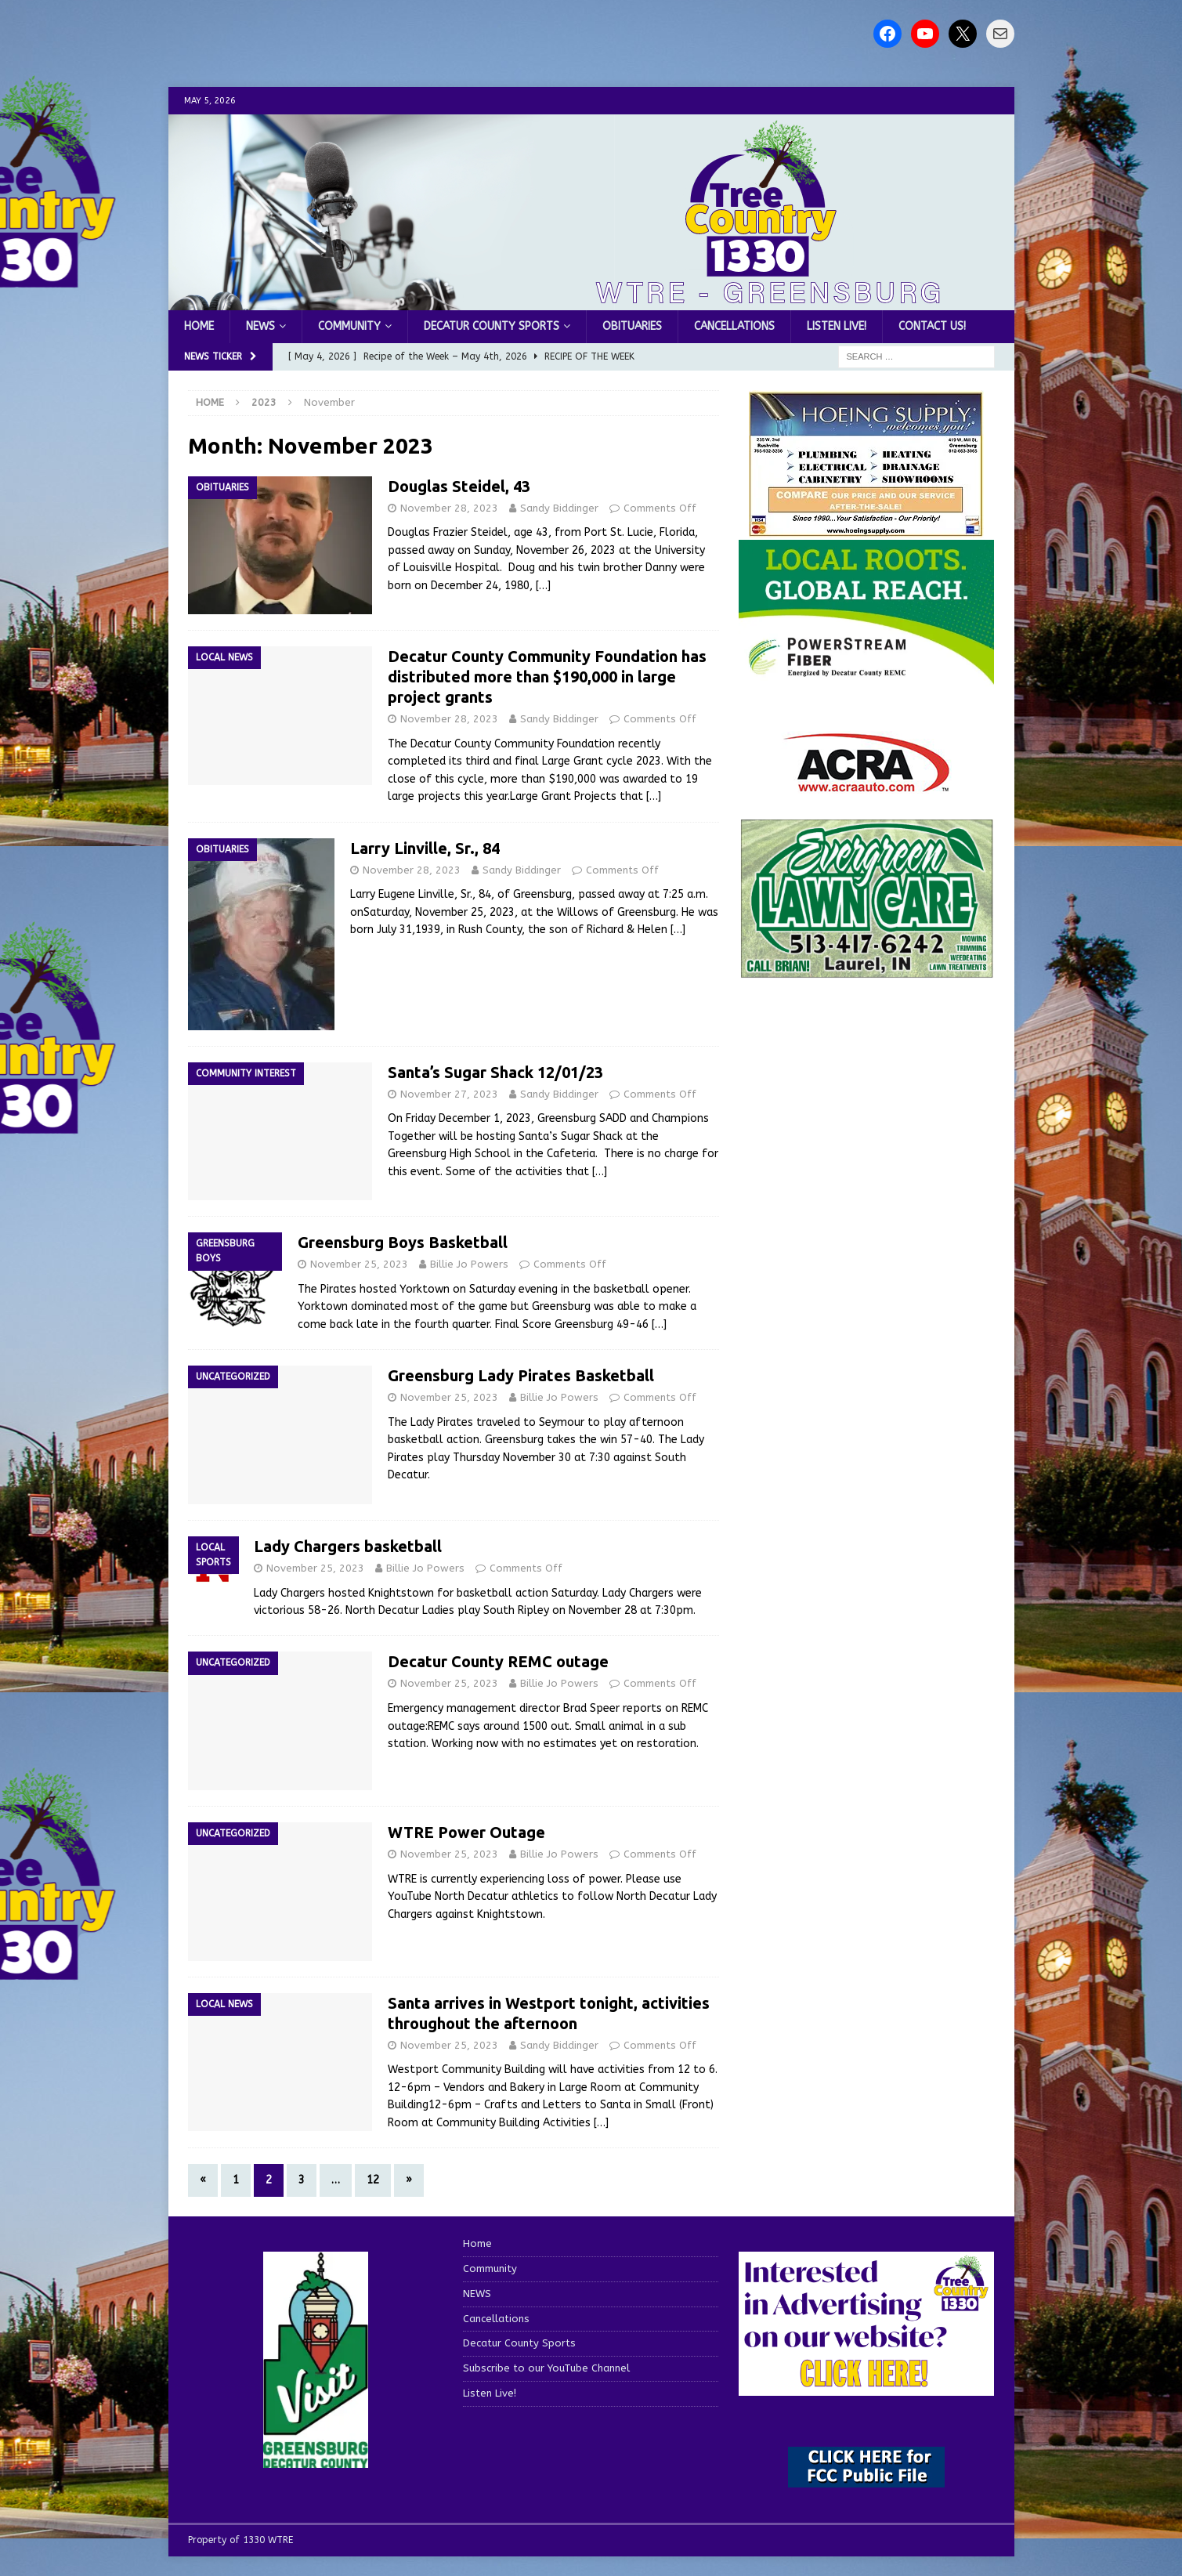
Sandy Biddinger (559, 508)
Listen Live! (836, 326)
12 (373, 2180)
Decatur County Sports (491, 326)
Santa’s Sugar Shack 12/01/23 (495, 1072)
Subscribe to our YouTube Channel (546, 2368)
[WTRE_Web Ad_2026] (866, 676)
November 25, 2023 (359, 1264)
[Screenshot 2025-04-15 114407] (866, 971)
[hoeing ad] (866, 529)
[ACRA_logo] (866, 784)
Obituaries (632, 326)
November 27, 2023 (449, 1094)
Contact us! (932, 326)
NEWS (260, 326)
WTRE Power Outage (466, 1832)
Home (199, 326)
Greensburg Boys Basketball (403, 1242)
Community (349, 326)
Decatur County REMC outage (498, 1661)
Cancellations (734, 326)
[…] (543, 585)
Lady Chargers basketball (348, 1546)
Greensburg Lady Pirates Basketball (521, 1375)
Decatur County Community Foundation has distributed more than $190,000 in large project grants (547, 676)
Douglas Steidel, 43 (459, 486)
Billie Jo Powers (469, 1264)
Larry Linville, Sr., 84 (425, 848)
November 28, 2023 (449, 508)
